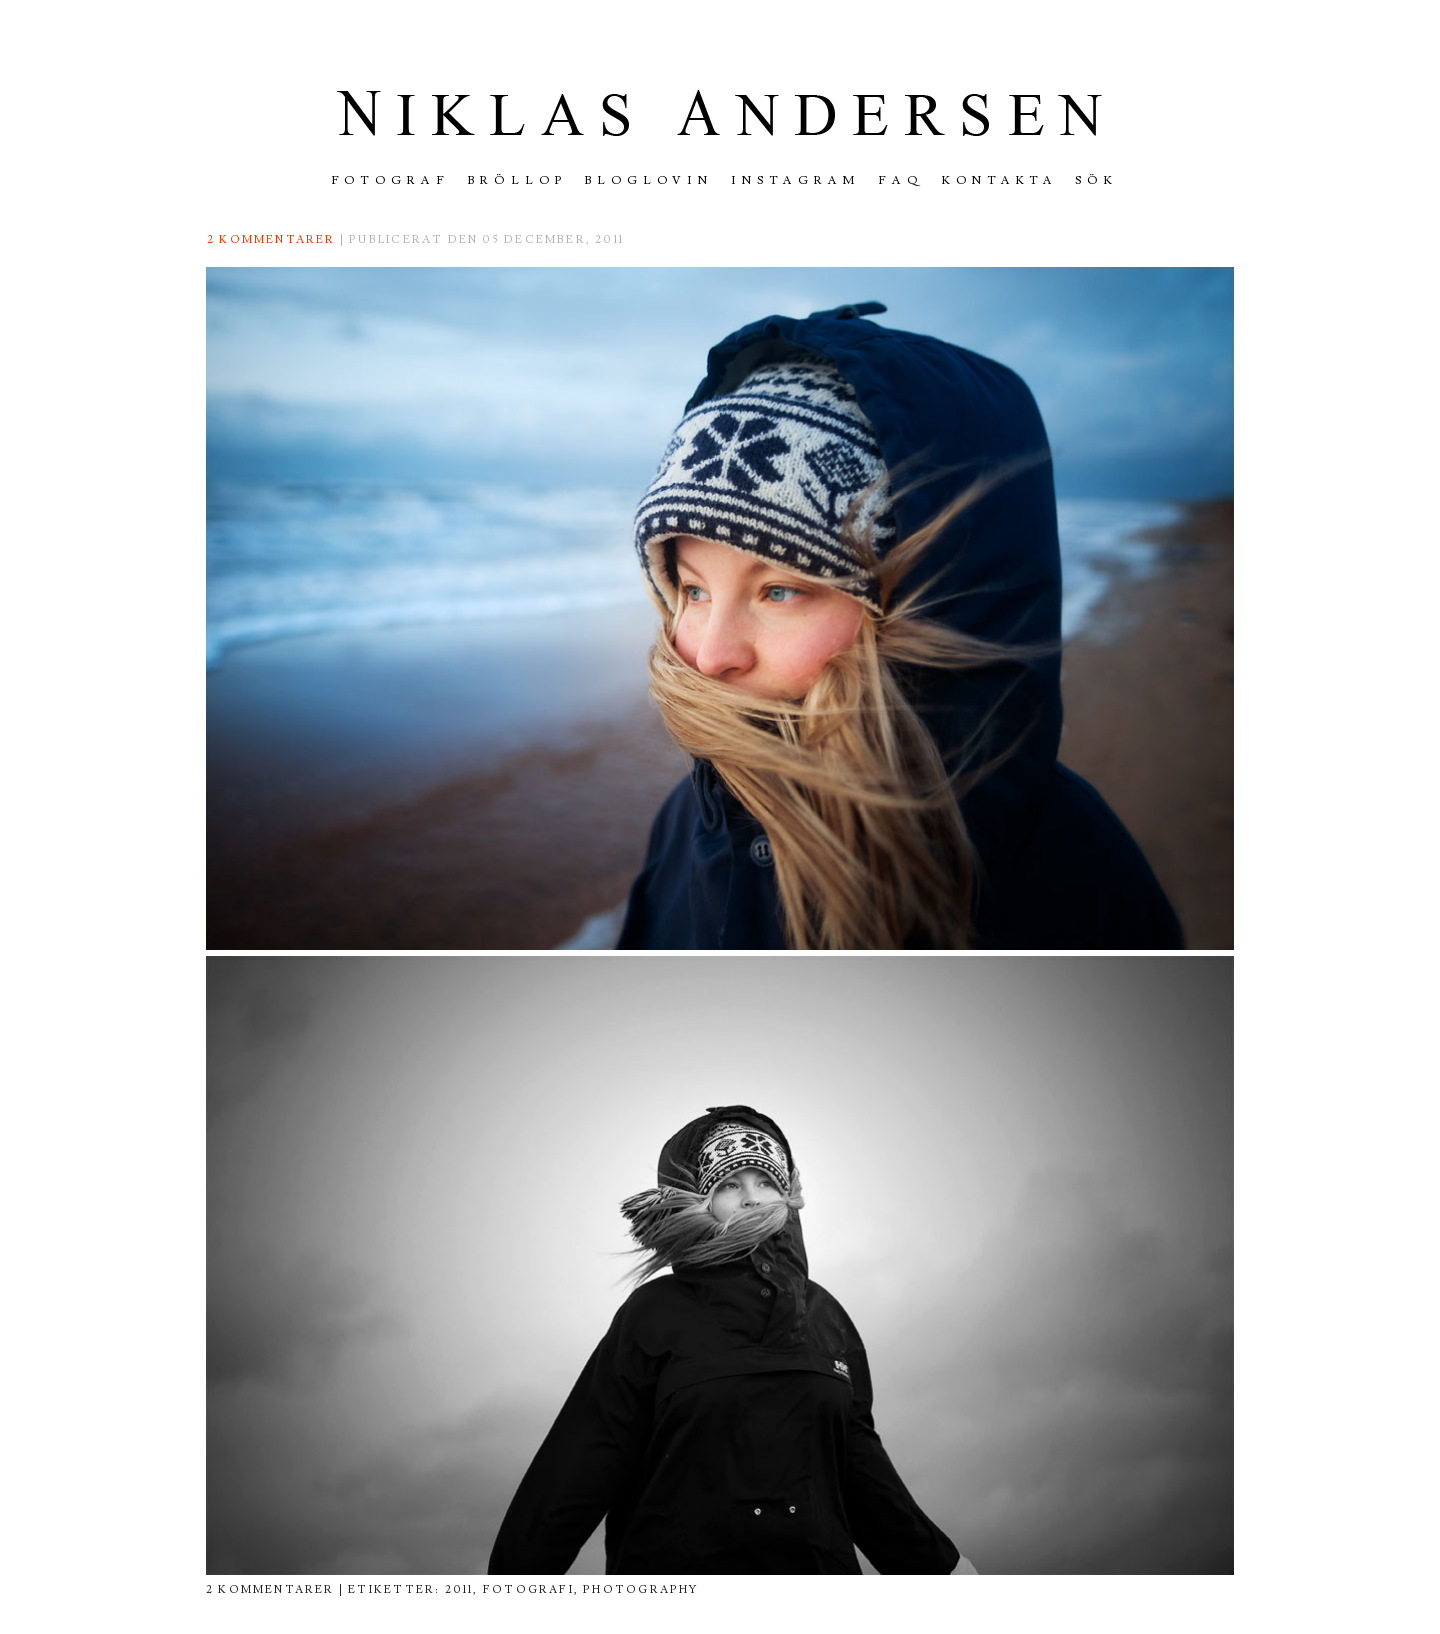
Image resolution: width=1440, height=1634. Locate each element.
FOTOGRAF (391, 180)
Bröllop (517, 180)
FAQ (901, 180)
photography (640, 1589)
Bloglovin (649, 180)
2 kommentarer (271, 239)
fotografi (528, 1589)
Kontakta (1000, 180)
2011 (459, 1589)
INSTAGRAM (795, 180)
